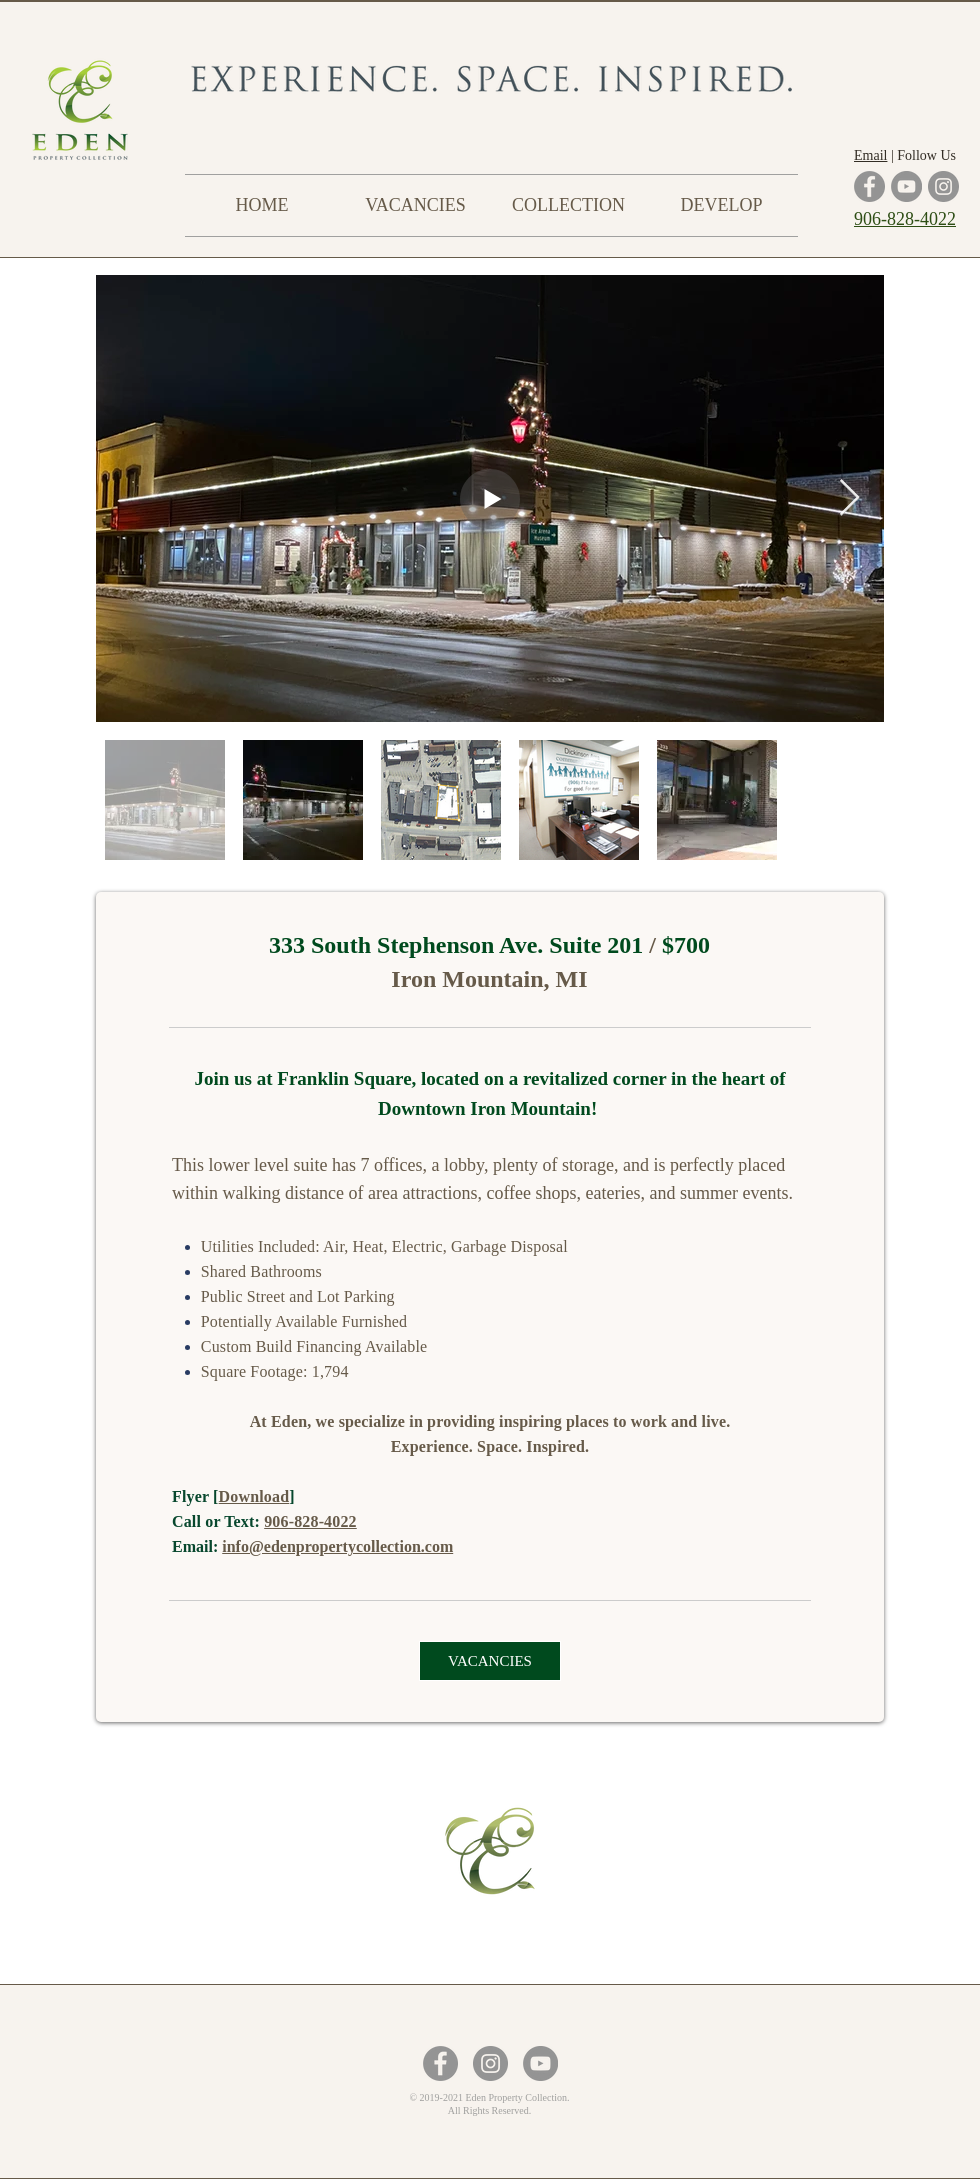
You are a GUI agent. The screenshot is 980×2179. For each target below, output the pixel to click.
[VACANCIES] (490, 1661)
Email (870, 155)
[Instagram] (943, 186)
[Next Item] (849, 498)
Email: (197, 1546)
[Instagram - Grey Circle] (490, 2063)
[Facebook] (869, 186)
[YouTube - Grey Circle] (540, 2063)
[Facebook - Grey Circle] (440, 2063)
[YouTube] (906, 186)
